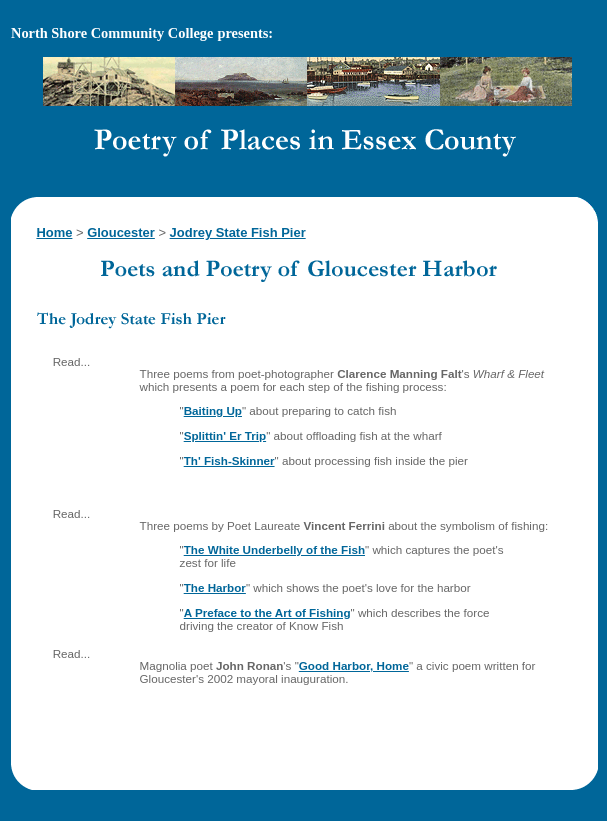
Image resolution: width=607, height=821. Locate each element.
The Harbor (215, 587)
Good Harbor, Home (354, 665)
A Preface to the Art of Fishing (267, 612)
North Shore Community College (112, 33)
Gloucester (121, 232)
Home (54, 232)
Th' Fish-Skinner (229, 460)
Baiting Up (213, 410)
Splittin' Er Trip (225, 435)
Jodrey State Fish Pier (238, 232)
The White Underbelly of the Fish (274, 549)
